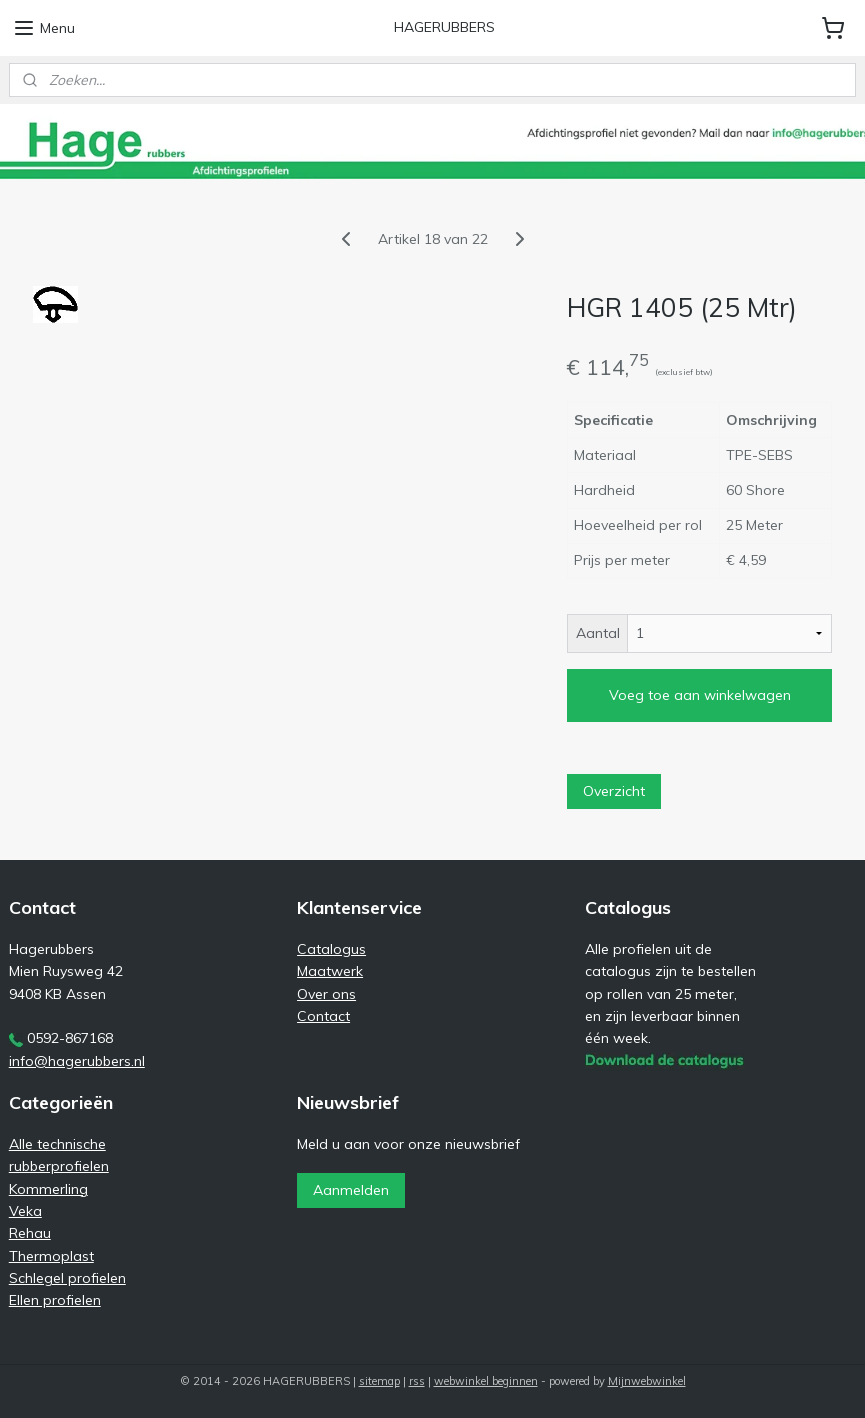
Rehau (30, 1233)
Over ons (326, 994)
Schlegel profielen (67, 1278)
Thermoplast (51, 1256)
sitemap (379, 1381)
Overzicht (614, 792)
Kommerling (48, 1189)
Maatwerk (330, 971)
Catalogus (331, 949)
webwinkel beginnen (486, 1381)
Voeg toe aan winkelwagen (700, 696)
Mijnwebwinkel (647, 1381)
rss (417, 1381)
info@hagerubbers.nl (77, 1061)
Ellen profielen (55, 1300)
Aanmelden (351, 1190)
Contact (323, 1016)
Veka (25, 1211)
